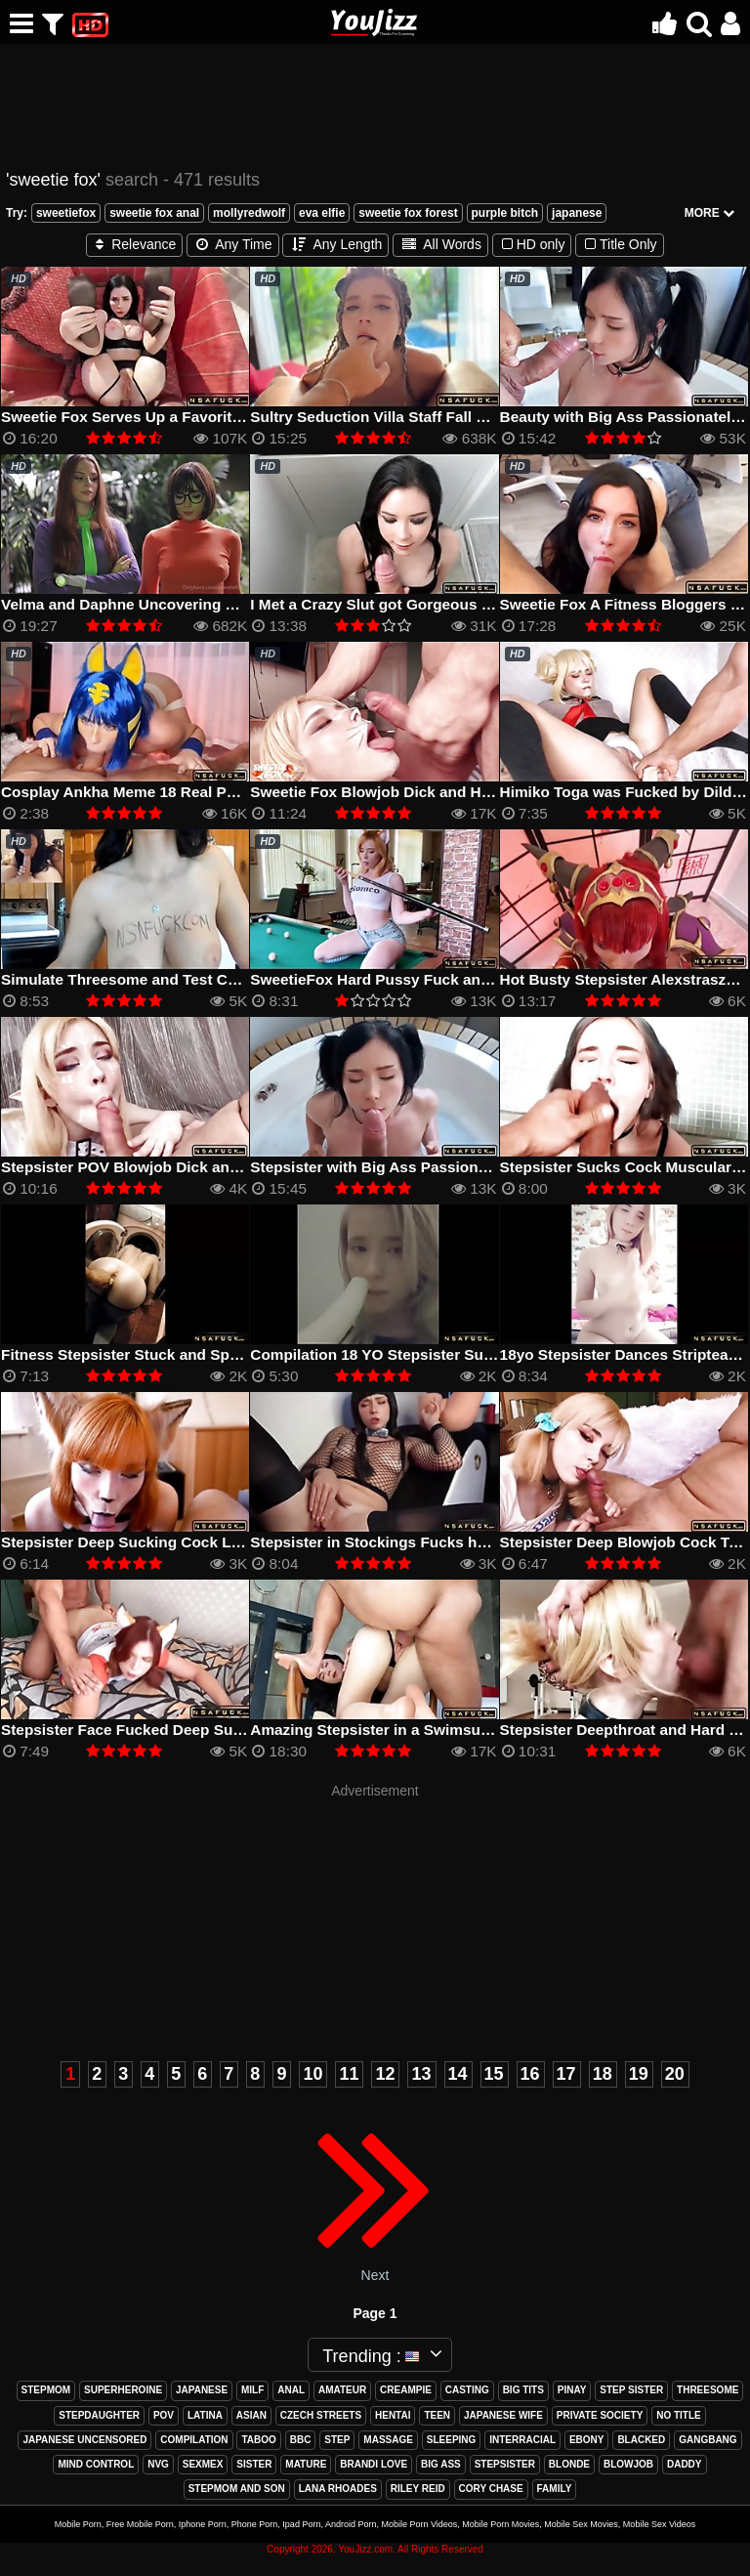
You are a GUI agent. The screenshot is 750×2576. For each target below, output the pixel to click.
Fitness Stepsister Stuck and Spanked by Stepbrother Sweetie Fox (238, 1354)
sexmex (203, 2464)
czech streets (320, 2415)
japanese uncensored (84, 2439)
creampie (406, 2390)
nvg (158, 2464)
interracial (522, 2439)
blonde (569, 2464)
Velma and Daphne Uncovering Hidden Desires (167, 604)
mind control (96, 2464)
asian (251, 2415)
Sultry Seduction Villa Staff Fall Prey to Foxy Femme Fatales (464, 416)
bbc (301, 2439)
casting (467, 2390)
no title (678, 2415)
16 (530, 2074)
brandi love (373, 2464)
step (337, 2439)
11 (348, 2074)
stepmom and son (236, 2488)
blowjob (628, 2464)
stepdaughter (99, 2415)
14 (458, 2074)
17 (566, 2074)
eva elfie (322, 213)
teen (437, 2415)
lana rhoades (338, 2488)
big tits (523, 2390)
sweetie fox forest (407, 213)
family (554, 2488)
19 (638, 2074)
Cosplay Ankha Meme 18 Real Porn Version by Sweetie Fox (211, 791)
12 (385, 2074)
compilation (194, 2439)
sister (253, 2464)
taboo (258, 2439)
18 (602, 2074)
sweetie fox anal (154, 213)
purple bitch (505, 213)
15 (494, 2074)
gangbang (707, 2439)
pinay (572, 2390)
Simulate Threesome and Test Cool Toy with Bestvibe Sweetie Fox (236, 979)
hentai (392, 2415)
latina (205, 2415)
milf (252, 2390)
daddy (684, 2464)
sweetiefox (66, 213)
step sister (631, 2390)
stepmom (46, 2390)
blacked (641, 2439)
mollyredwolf (249, 213)
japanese (577, 213)
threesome (707, 2390)
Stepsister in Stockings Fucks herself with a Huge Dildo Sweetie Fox (493, 1542)
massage (388, 2439)
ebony (586, 2439)
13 (421, 2074)
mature (305, 2464)
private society (600, 2415)
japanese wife (503, 2415)
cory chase (491, 2488)
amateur (342, 2390)
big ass (441, 2464)
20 (675, 2074)
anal (291, 2390)
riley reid (418, 2488)
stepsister (505, 2464)
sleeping (452, 2439)
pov (163, 2415)
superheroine (123, 2390)
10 (312, 2074)
